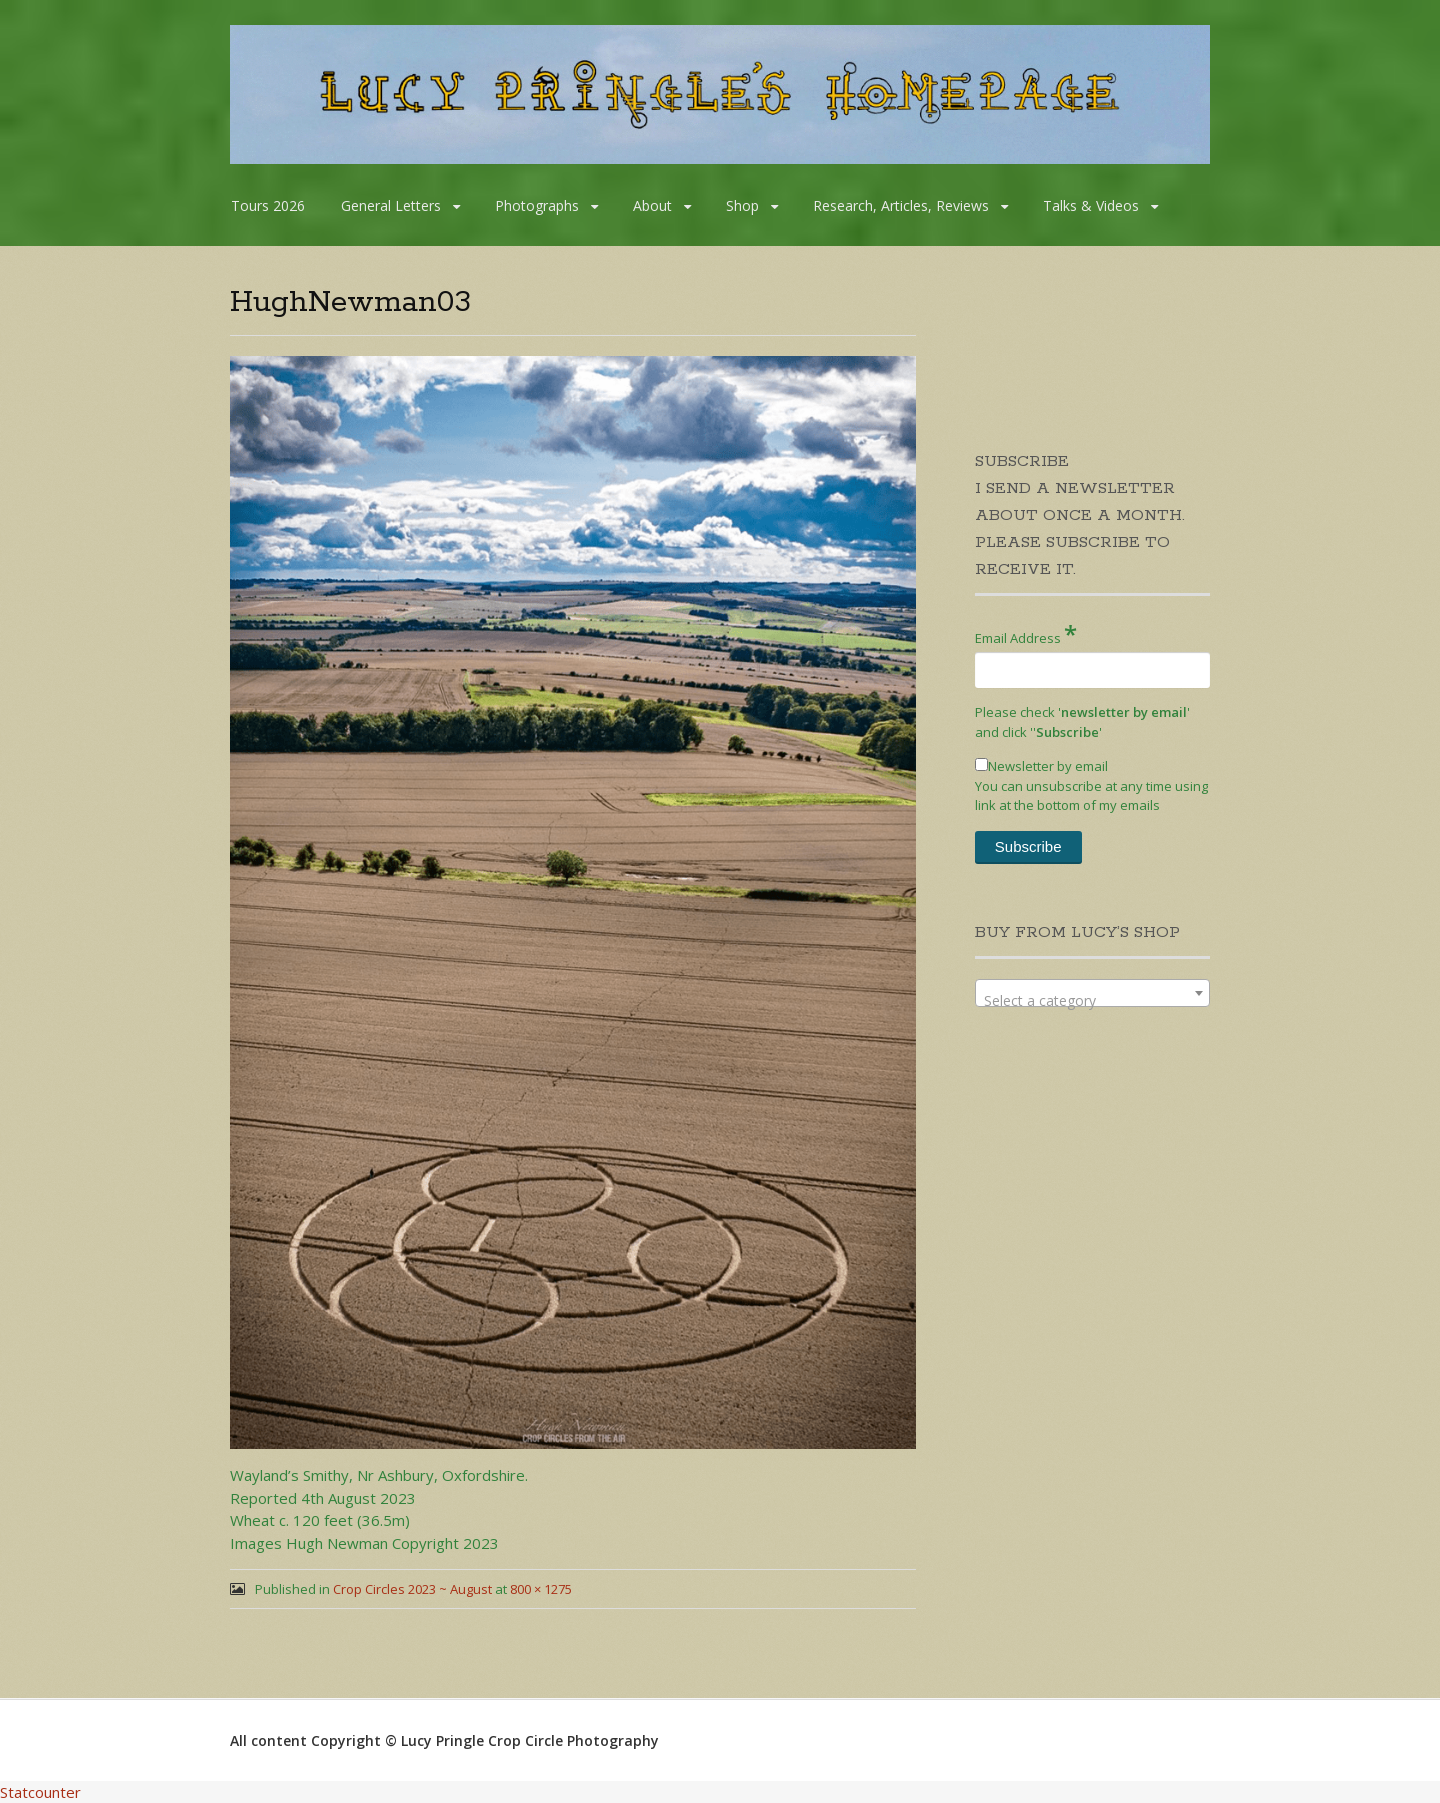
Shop (742, 205)
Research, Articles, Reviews (901, 205)
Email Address (1026, 633)
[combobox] (1092, 993)
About (652, 205)
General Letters (391, 205)
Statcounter (40, 1792)
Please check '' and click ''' (1082, 722)
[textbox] (1092, 1001)
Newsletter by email (1041, 766)
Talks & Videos (1091, 205)
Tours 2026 (268, 205)
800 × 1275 (541, 1589)
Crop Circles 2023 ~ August (412, 1589)
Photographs (537, 205)
